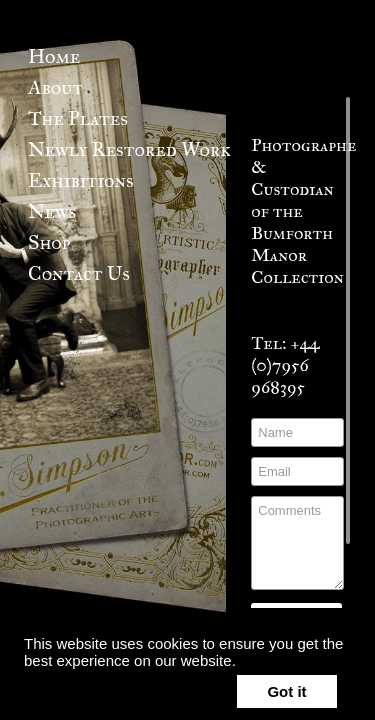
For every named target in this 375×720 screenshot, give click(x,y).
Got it (286, 691)
